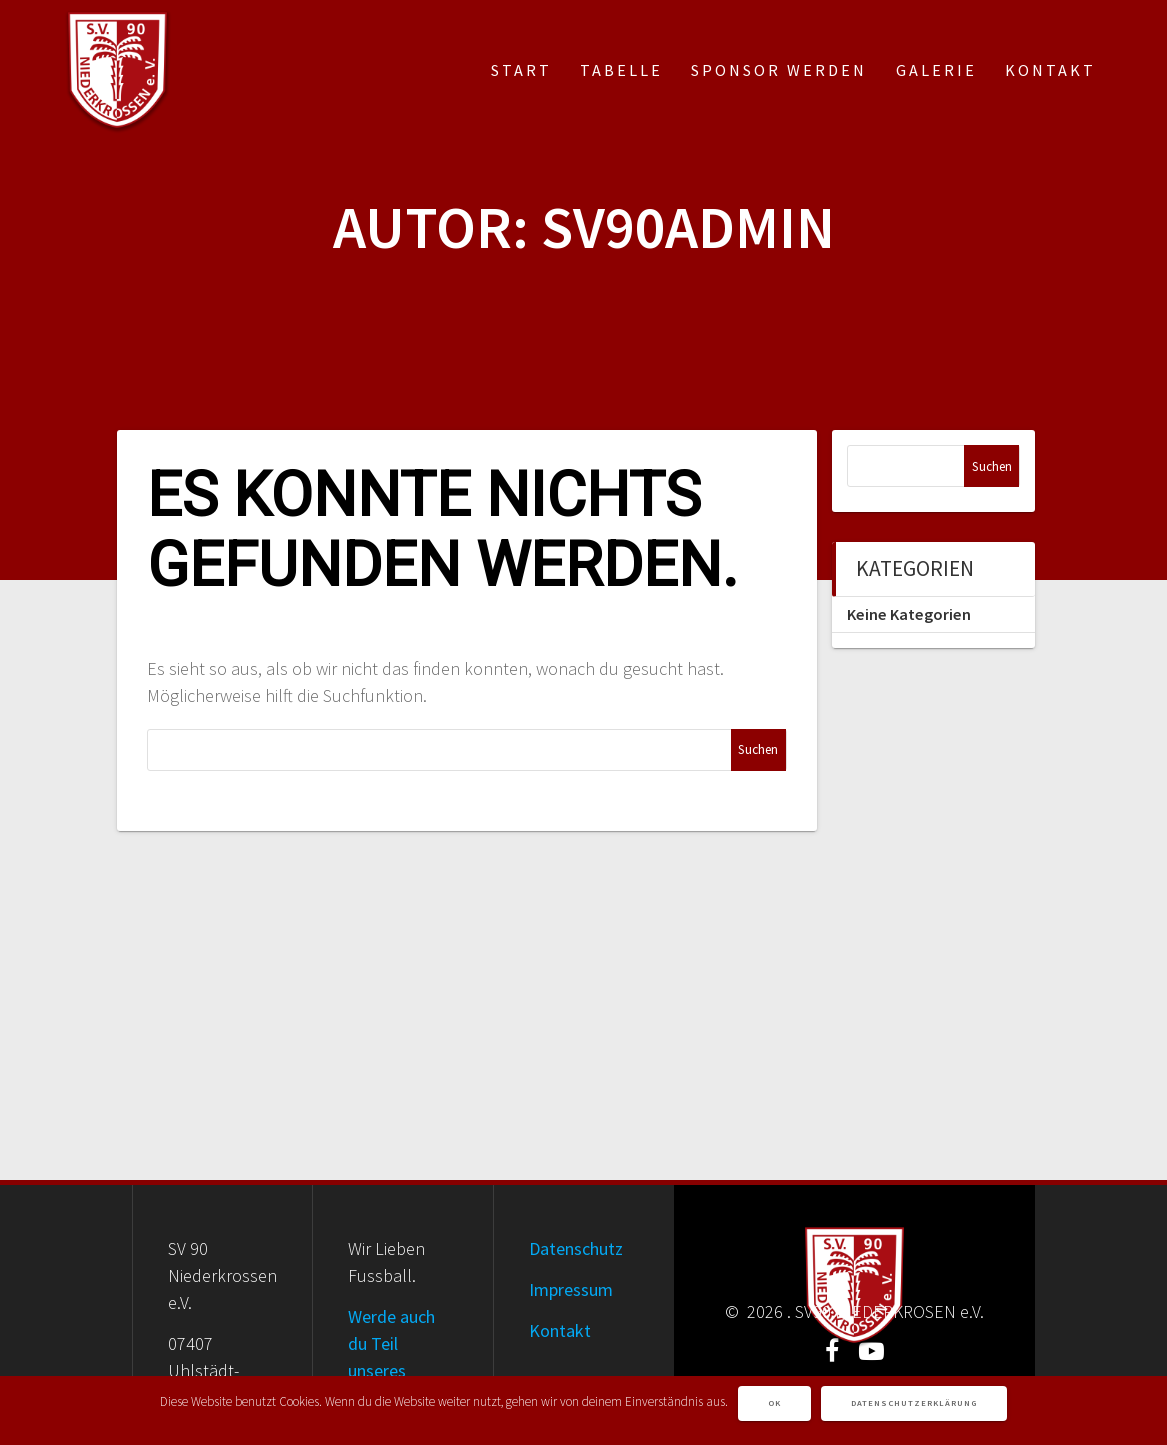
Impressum (571, 1289)
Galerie (936, 70)
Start (521, 70)
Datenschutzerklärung (914, 1403)
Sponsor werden (779, 70)
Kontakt (1050, 70)
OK (774, 1403)
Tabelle (621, 70)
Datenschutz (576, 1248)
